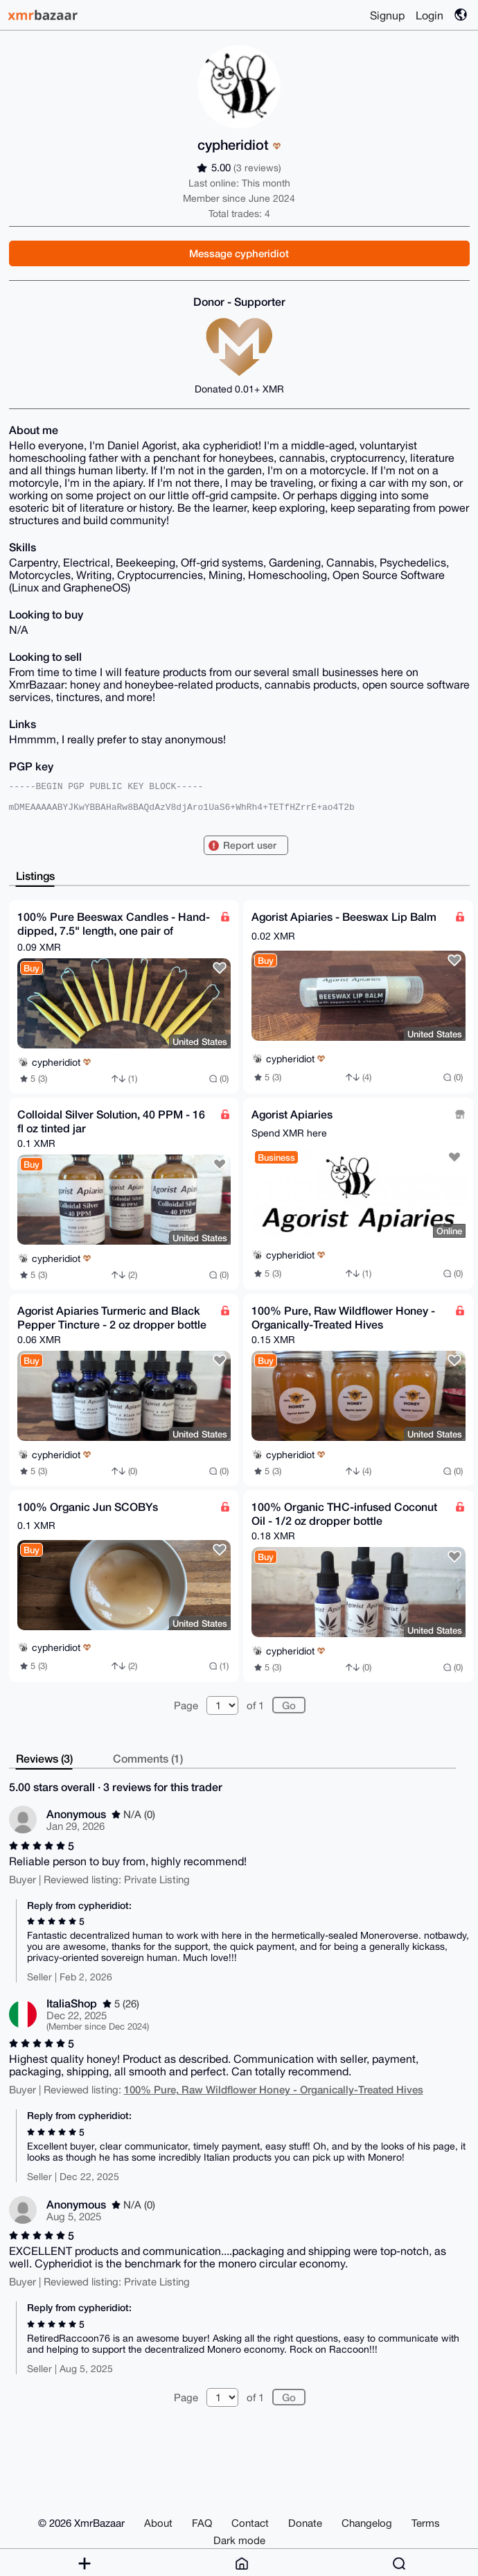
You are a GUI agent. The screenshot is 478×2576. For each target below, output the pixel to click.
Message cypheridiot (239, 253)
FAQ (202, 2523)
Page (186, 1705)
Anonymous (76, 1813)
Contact (250, 2523)
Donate (305, 2523)
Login (429, 15)
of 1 (255, 1705)
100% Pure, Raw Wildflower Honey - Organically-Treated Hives (273, 2089)
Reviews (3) (44, 1758)
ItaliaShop (71, 2002)
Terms (425, 2523)
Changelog (367, 2523)
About (158, 2523)
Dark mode (239, 2540)
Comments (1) (148, 1758)
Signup (387, 15)
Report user (249, 845)
